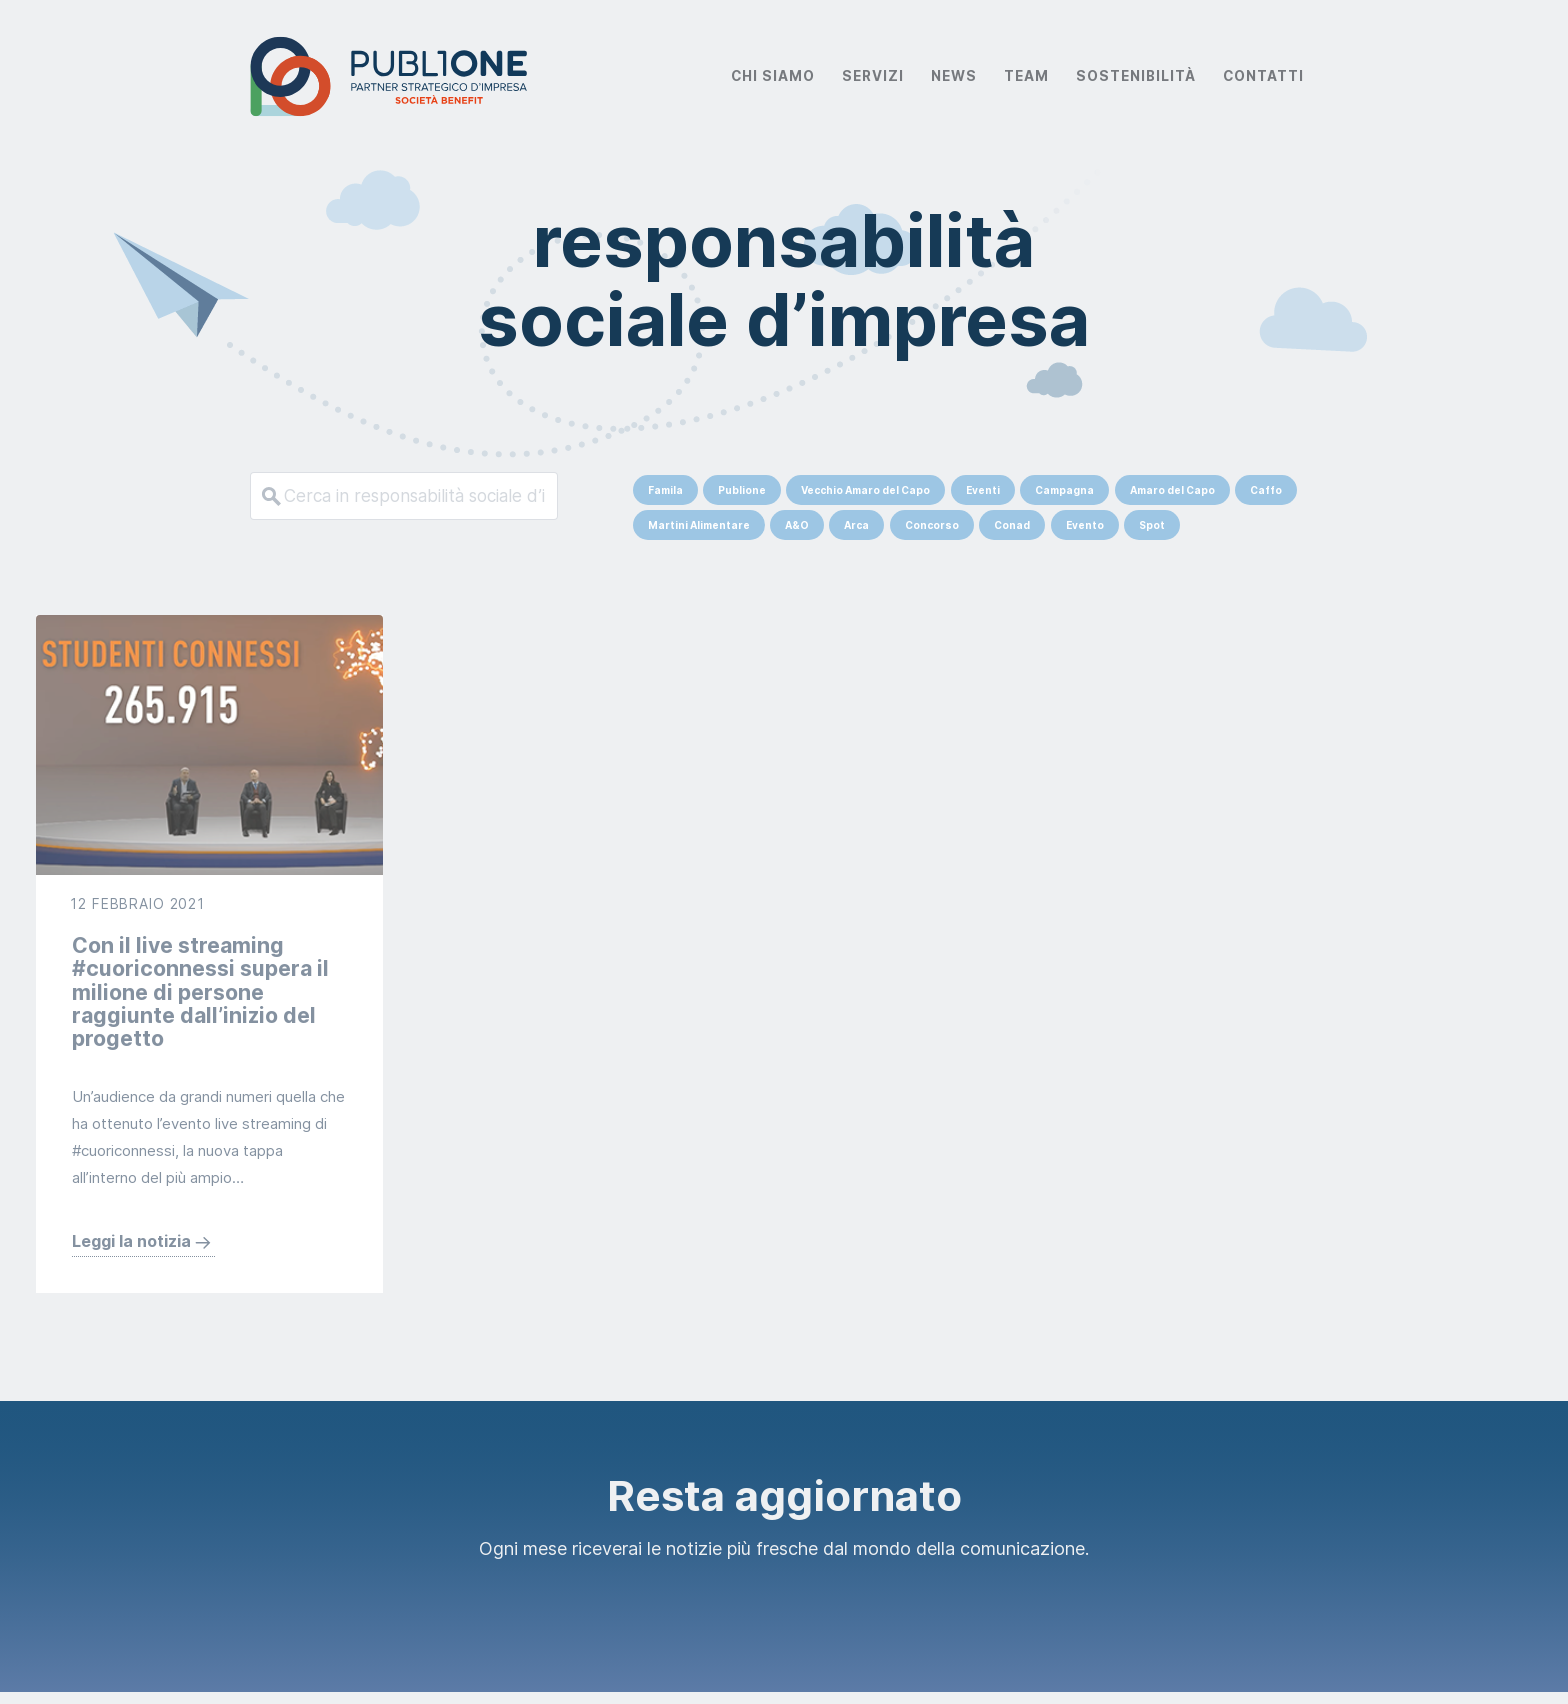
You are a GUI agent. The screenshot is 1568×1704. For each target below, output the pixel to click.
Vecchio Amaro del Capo (865, 490)
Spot (1152, 525)
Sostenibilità (1136, 76)
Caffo (1266, 490)
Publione (742, 490)
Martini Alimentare (699, 525)
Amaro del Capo (1172, 490)
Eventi (983, 490)
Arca (856, 525)
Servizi (873, 76)
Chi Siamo (773, 76)
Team (1026, 76)
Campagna (1064, 490)
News (954, 76)
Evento (1085, 525)
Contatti (1263, 76)
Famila (665, 490)
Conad (1012, 525)
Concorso (932, 525)
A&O (797, 525)
